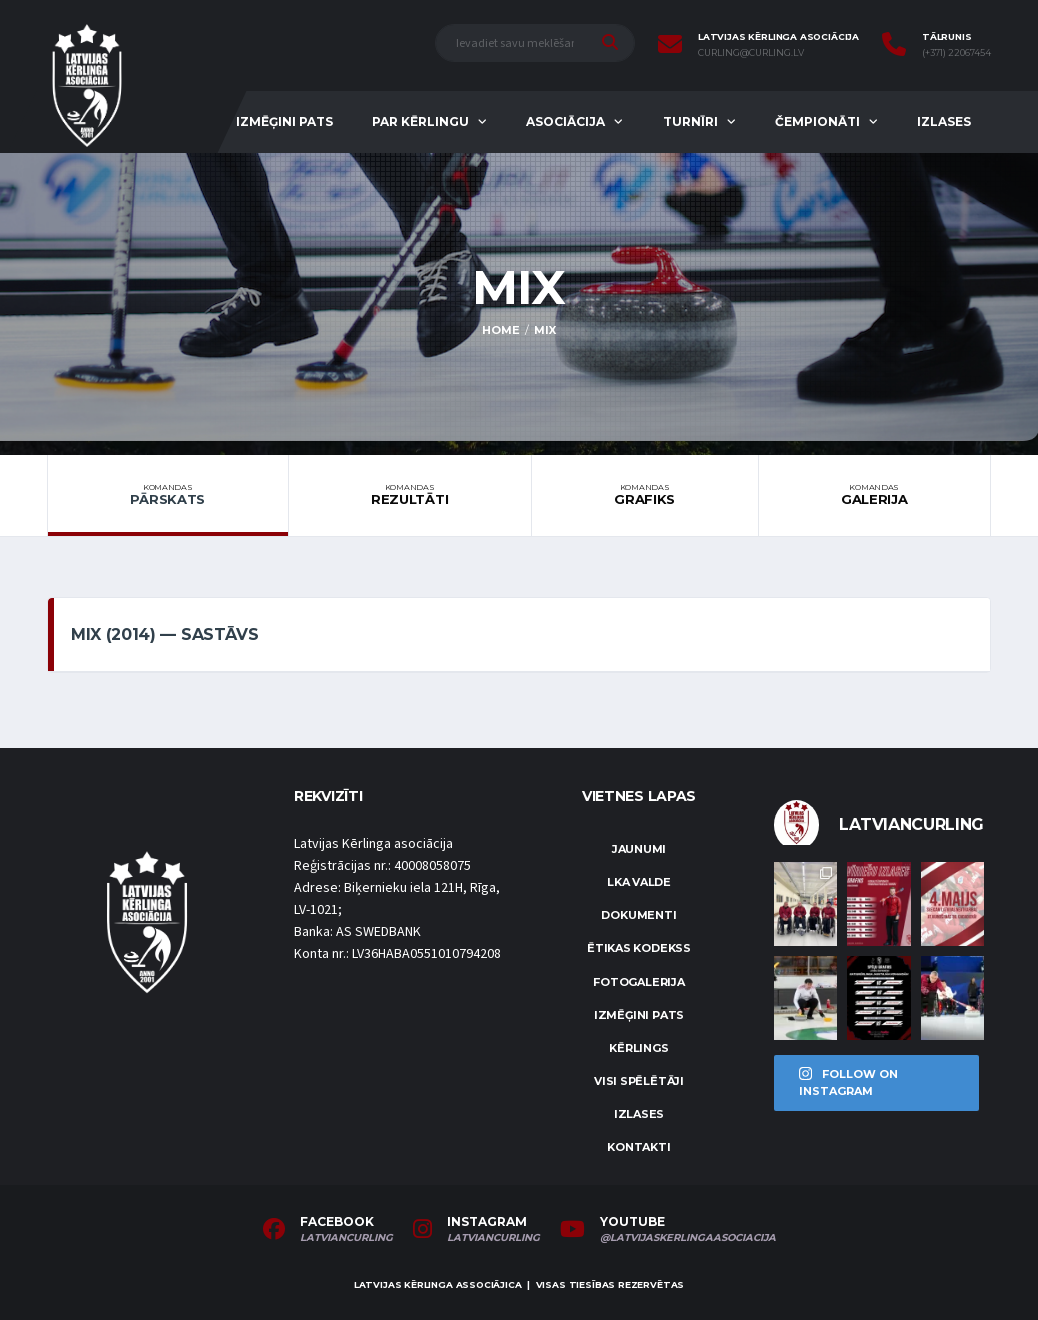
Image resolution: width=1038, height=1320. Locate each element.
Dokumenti (638, 915)
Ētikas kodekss (639, 948)
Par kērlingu (420, 121)
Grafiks (645, 495)
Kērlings (638, 1048)
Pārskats (168, 495)
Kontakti (638, 1147)
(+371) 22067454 (956, 53)
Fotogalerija (638, 982)
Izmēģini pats (284, 121)
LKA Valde (639, 882)
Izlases (944, 121)
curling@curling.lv (751, 53)
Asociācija (565, 121)
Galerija (875, 495)
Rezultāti (410, 495)
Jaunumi (639, 849)
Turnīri (690, 121)
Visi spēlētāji (639, 1081)
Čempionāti (817, 121)
